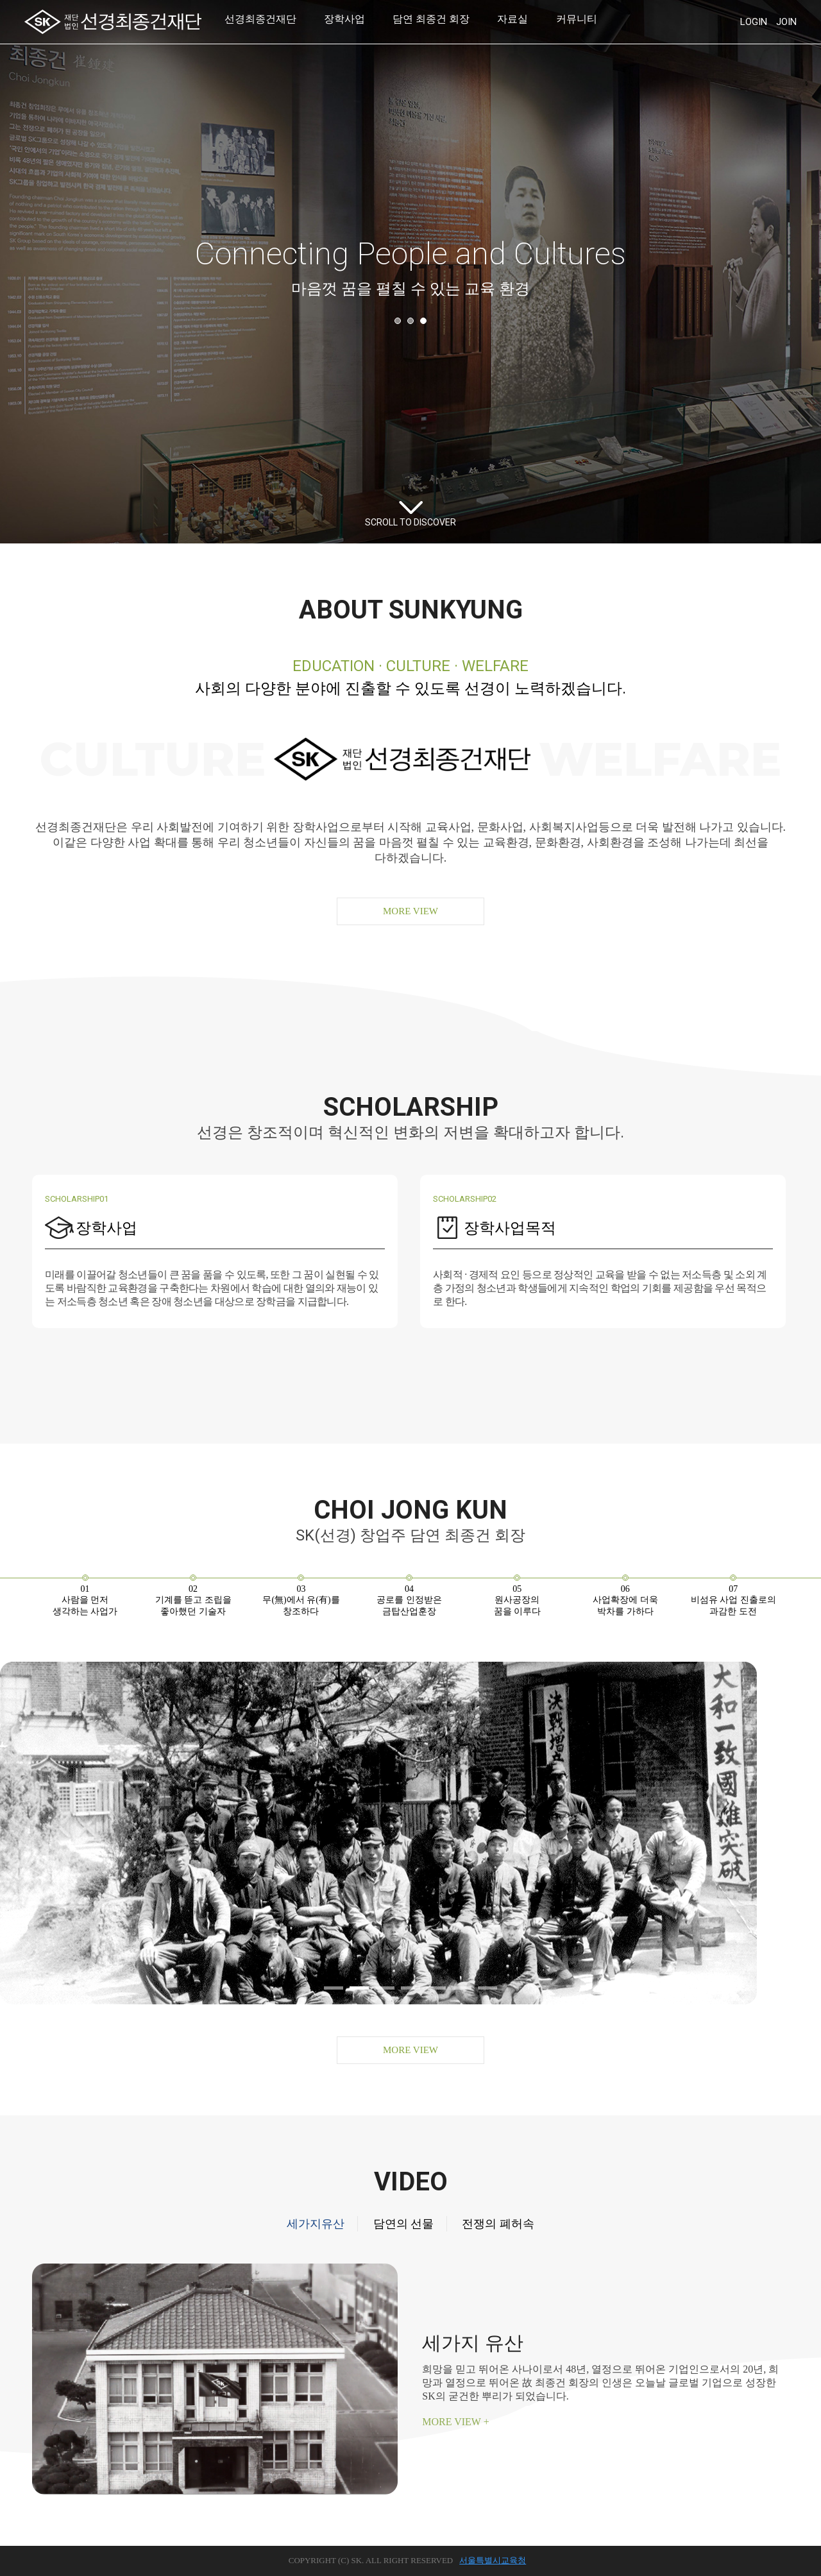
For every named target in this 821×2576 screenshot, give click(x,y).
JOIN (786, 22)
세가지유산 (315, 2223)
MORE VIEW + (455, 2421)
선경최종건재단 (260, 18)
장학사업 (344, 18)
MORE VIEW (410, 911)
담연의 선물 (403, 2223)
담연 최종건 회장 (431, 18)
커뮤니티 (576, 18)
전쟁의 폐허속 (498, 2223)
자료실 (512, 18)
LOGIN (753, 22)
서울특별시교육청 (492, 2560)
